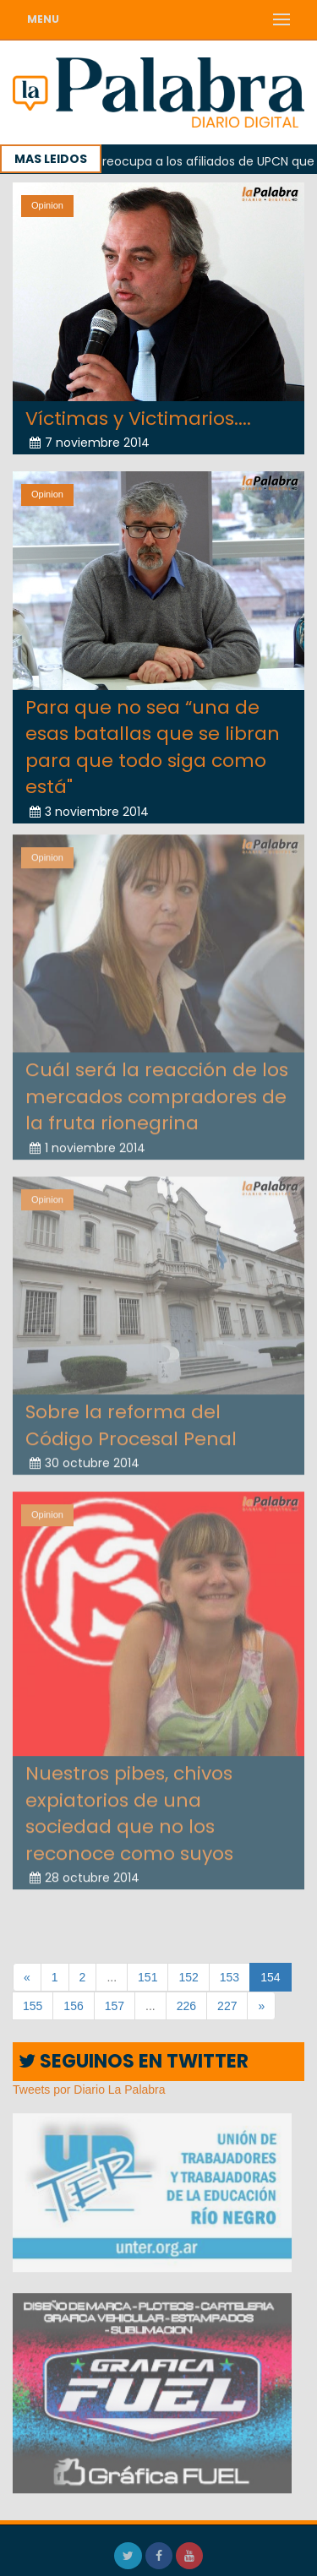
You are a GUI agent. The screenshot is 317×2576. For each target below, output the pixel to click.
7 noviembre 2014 (90, 442)
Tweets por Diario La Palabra (89, 2089)
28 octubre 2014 (84, 1870)
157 (114, 2006)
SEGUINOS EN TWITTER (134, 2061)
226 (186, 2006)
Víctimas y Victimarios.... (138, 418)
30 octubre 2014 (84, 1456)
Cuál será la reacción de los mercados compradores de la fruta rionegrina (156, 1089)
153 (229, 1977)
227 (227, 2006)
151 (147, 1977)
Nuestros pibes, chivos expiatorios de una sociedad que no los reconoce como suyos (129, 1807)
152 (188, 1977)
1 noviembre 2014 (87, 1141)
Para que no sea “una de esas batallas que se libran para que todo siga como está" (152, 747)
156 (73, 2006)
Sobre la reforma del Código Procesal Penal (131, 1419)
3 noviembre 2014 (89, 810)
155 (32, 2006)
